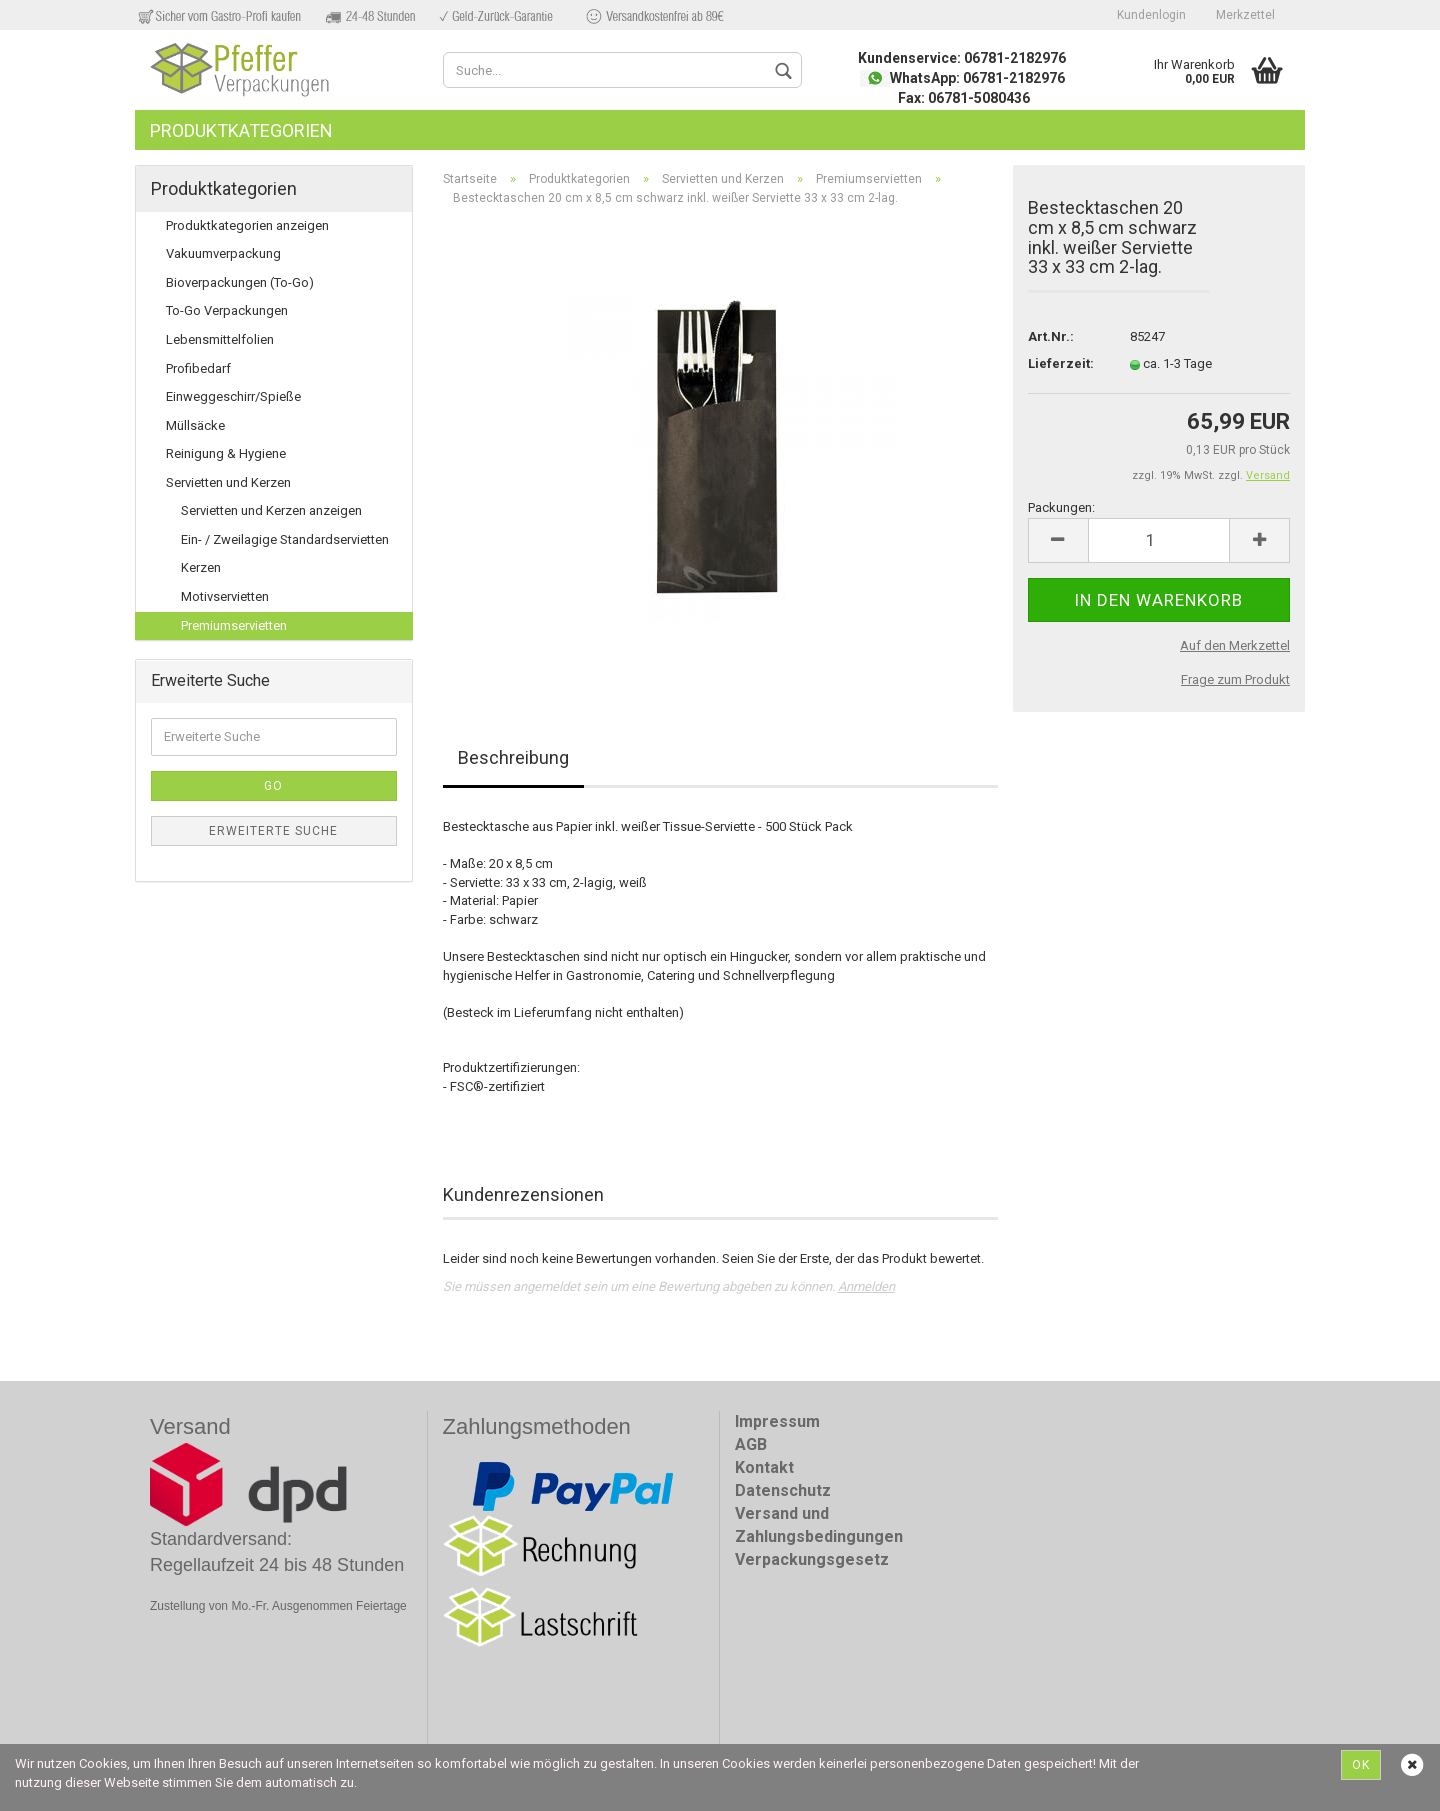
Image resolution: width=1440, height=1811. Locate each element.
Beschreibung (513, 757)
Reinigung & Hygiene (226, 453)
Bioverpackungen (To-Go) (240, 282)
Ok (1361, 1765)
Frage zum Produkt (1235, 679)
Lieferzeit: (1061, 363)
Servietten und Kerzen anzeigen (271, 510)
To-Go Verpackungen (227, 310)
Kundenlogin (1151, 15)
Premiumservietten (234, 625)
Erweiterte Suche (273, 831)
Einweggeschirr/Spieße (233, 396)
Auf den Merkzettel (1235, 645)
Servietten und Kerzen (228, 482)
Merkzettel (1245, 15)
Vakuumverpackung (223, 253)
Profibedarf (198, 368)
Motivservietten (225, 596)
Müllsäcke (195, 425)
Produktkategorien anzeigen (247, 225)
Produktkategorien (241, 130)
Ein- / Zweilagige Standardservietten (285, 539)
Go (273, 786)
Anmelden (866, 1286)
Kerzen (201, 567)
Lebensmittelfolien (220, 339)
